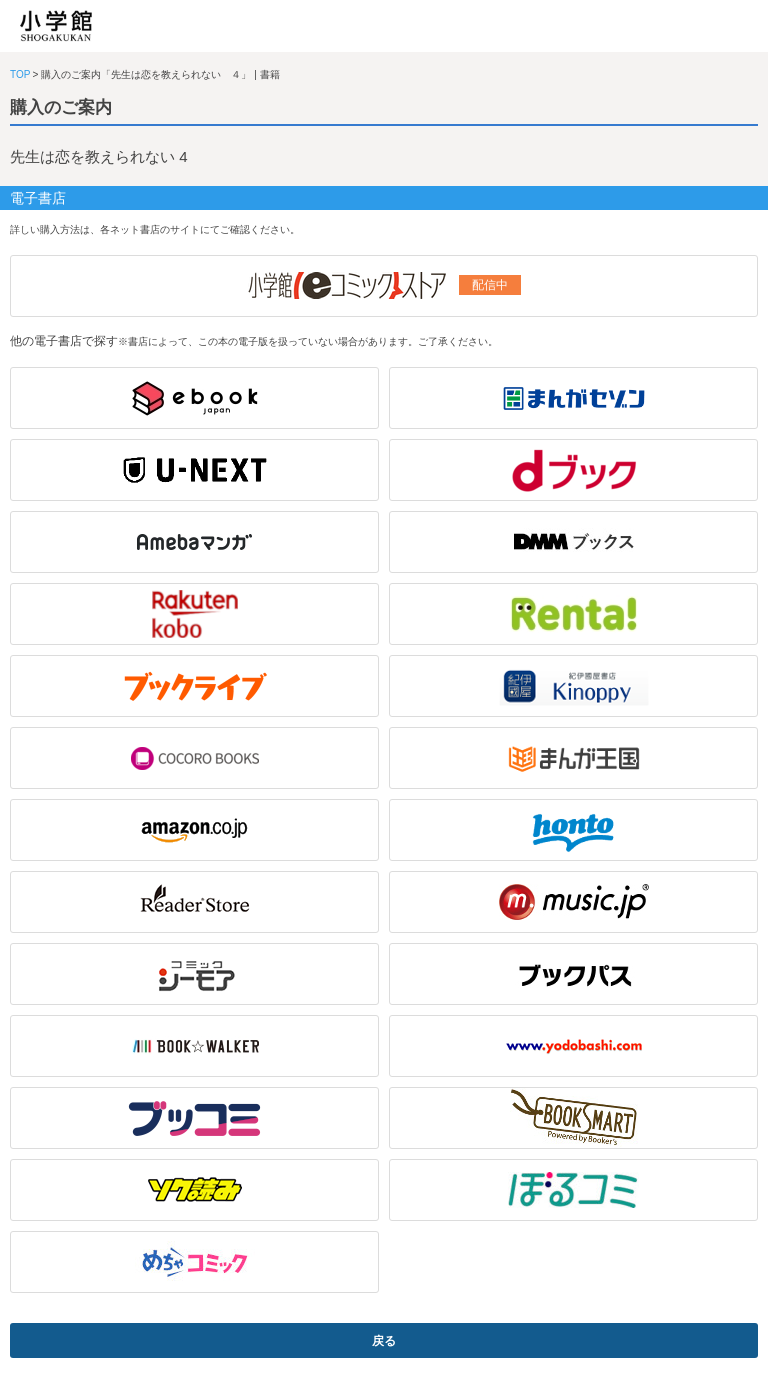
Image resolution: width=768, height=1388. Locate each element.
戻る (384, 1341)
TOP (20, 74)
